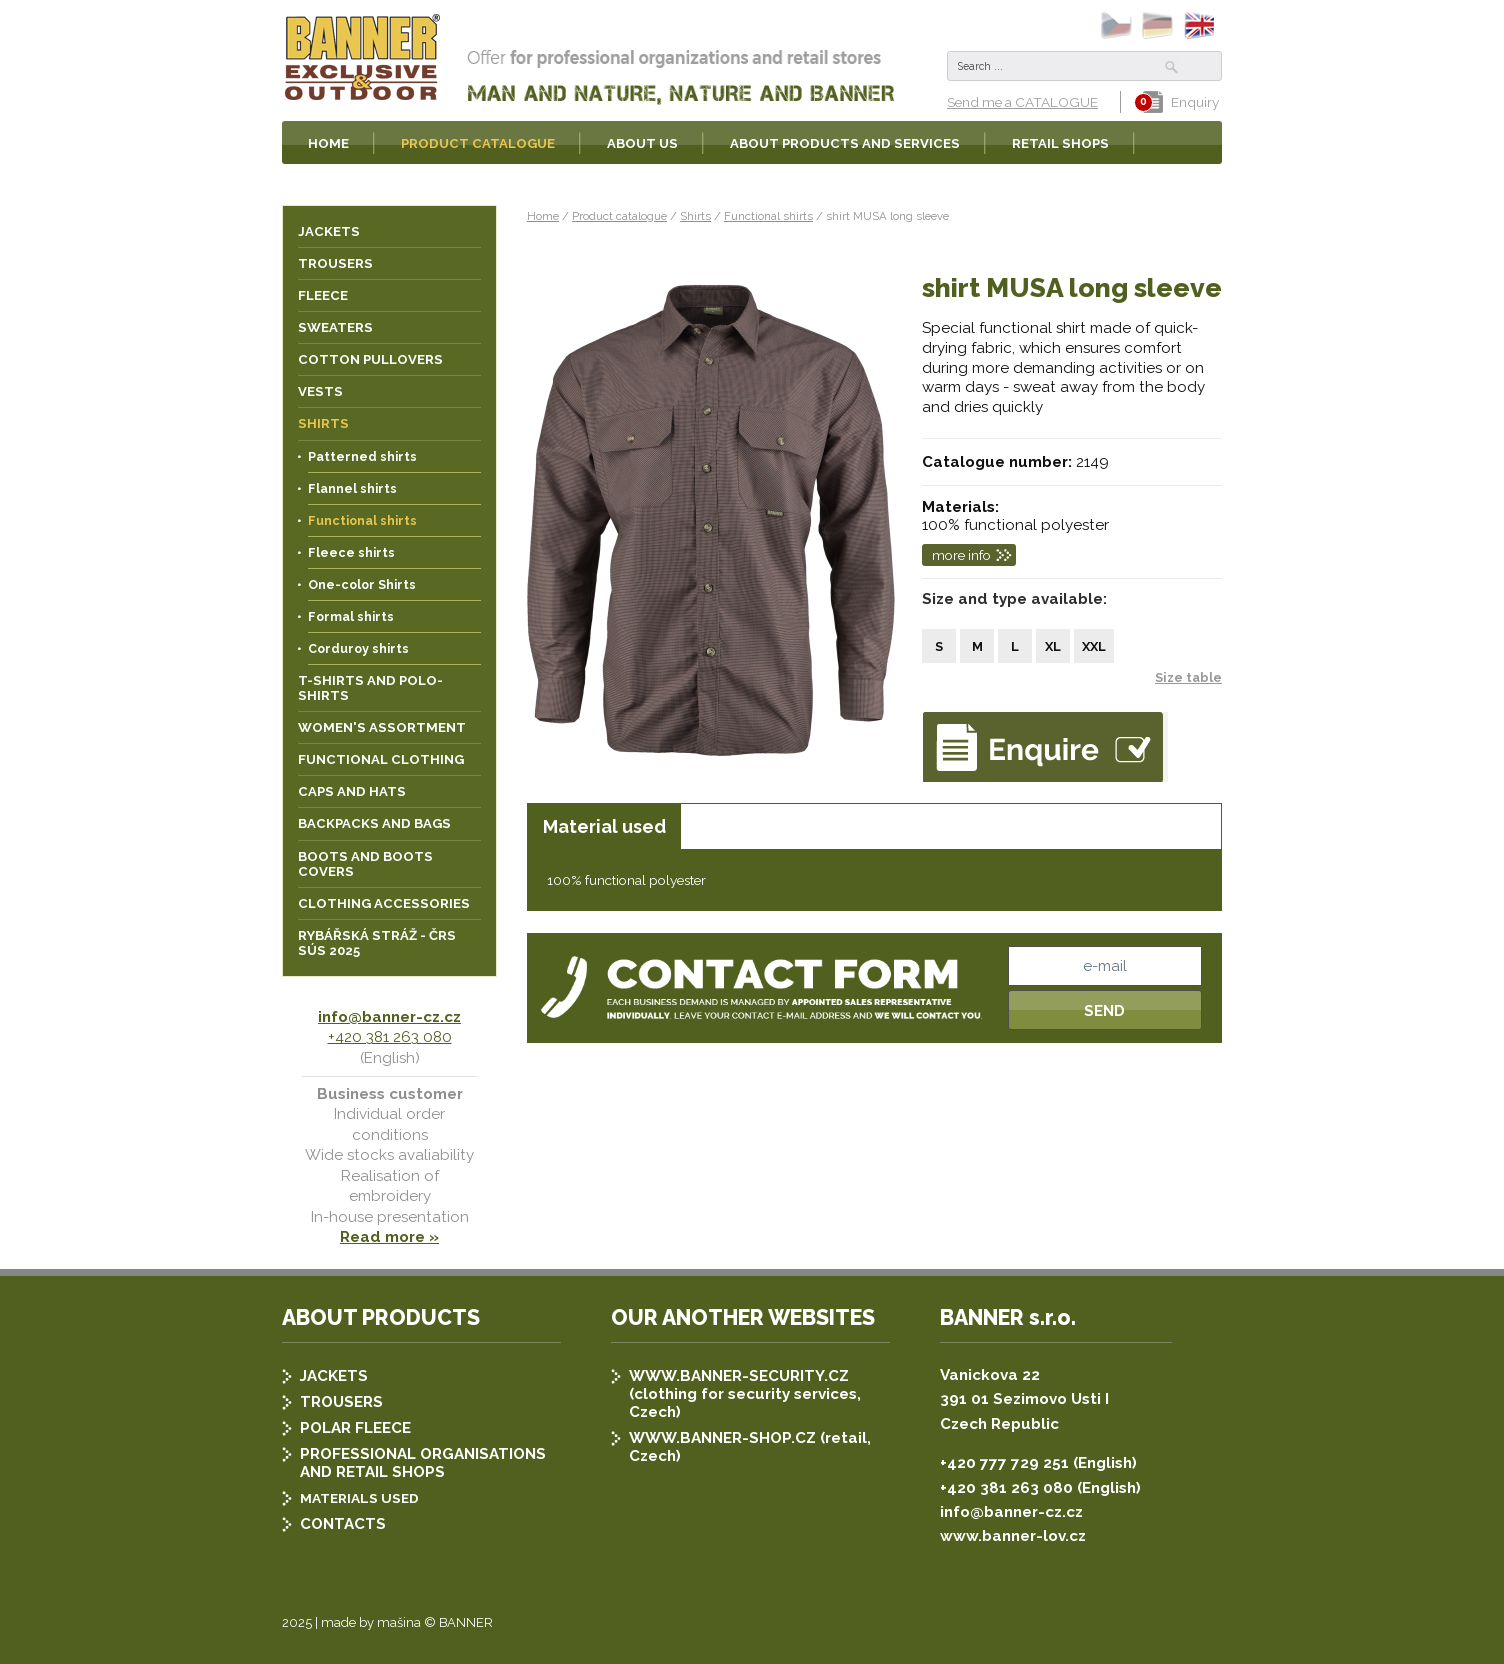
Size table (1188, 677)
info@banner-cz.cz (389, 1017)
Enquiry (1181, 102)
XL (1053, 646)
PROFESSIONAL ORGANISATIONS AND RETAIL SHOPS (423, 1463)
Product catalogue (619, 216)
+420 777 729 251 (1004, 1463)
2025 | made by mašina (351, 1622)
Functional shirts (768, 216)
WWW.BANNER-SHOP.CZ (722, 1438)
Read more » (389, 1237)
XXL (1094, 646)
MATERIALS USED (359, 1498)
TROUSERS (341, 1402)
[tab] (604, 826)
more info (961, 555)
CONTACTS (343, 1524)
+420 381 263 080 (390, 1037)
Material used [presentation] (604, 826)
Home (543, 216)
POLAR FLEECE (355, 1428)
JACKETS (334, 1376)
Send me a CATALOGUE (1022, 102)
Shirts (695, 216)
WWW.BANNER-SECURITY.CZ (739, 1376)
